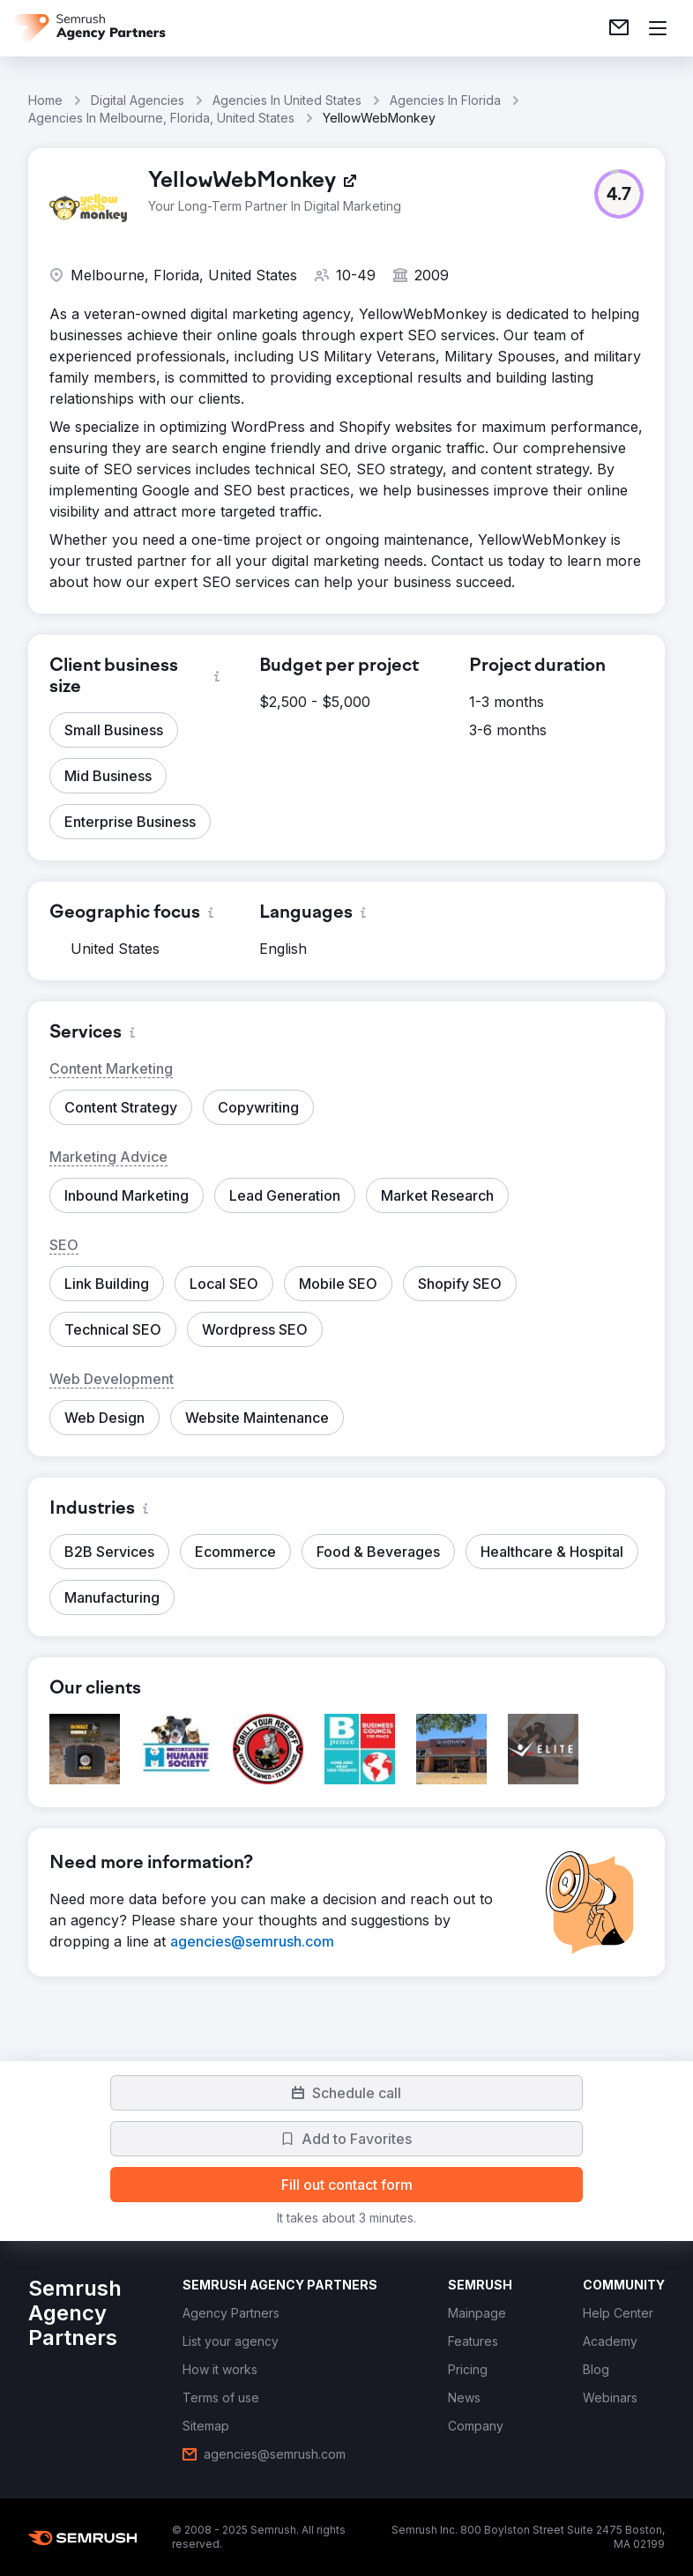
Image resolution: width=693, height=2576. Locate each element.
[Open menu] (658, 28)
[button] (619, 194)
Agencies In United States (286, 100)
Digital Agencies (137, 100)
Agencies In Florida (445, 100)
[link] (619, 28)
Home (45, 100)
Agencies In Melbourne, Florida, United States (161, 117)
